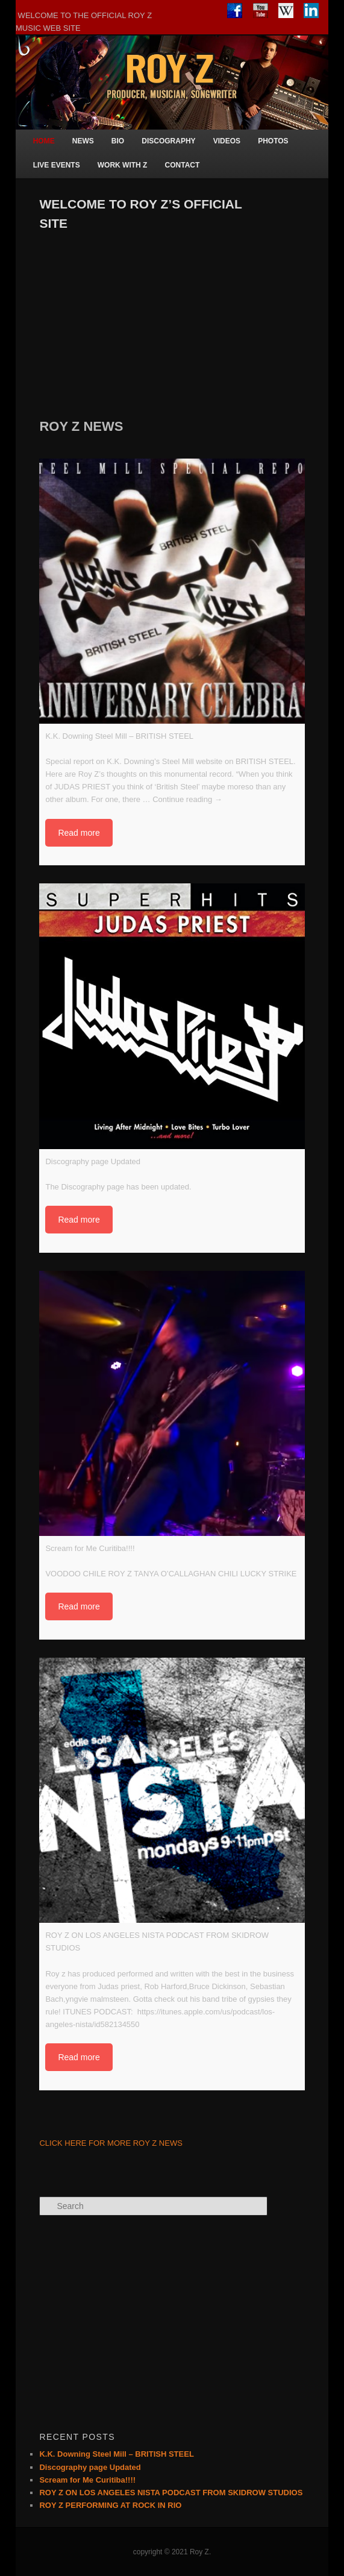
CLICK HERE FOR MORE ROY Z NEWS (110, 2143)
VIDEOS (226, 141)
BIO (117, 141)
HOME (44, 141)
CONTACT (182, 165)
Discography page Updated (89, 2467)
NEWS (83, 141)
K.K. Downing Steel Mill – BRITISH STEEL (116, 2453)
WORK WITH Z (123, 165)
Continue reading (187, 799)
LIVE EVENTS (56, 165)
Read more (78, 833)
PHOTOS (273, 141)
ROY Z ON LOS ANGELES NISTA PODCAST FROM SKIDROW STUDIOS (170, 2492)
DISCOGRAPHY (168, 141)
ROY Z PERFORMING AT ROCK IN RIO (110, 2505)
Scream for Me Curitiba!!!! (87, 2479)
